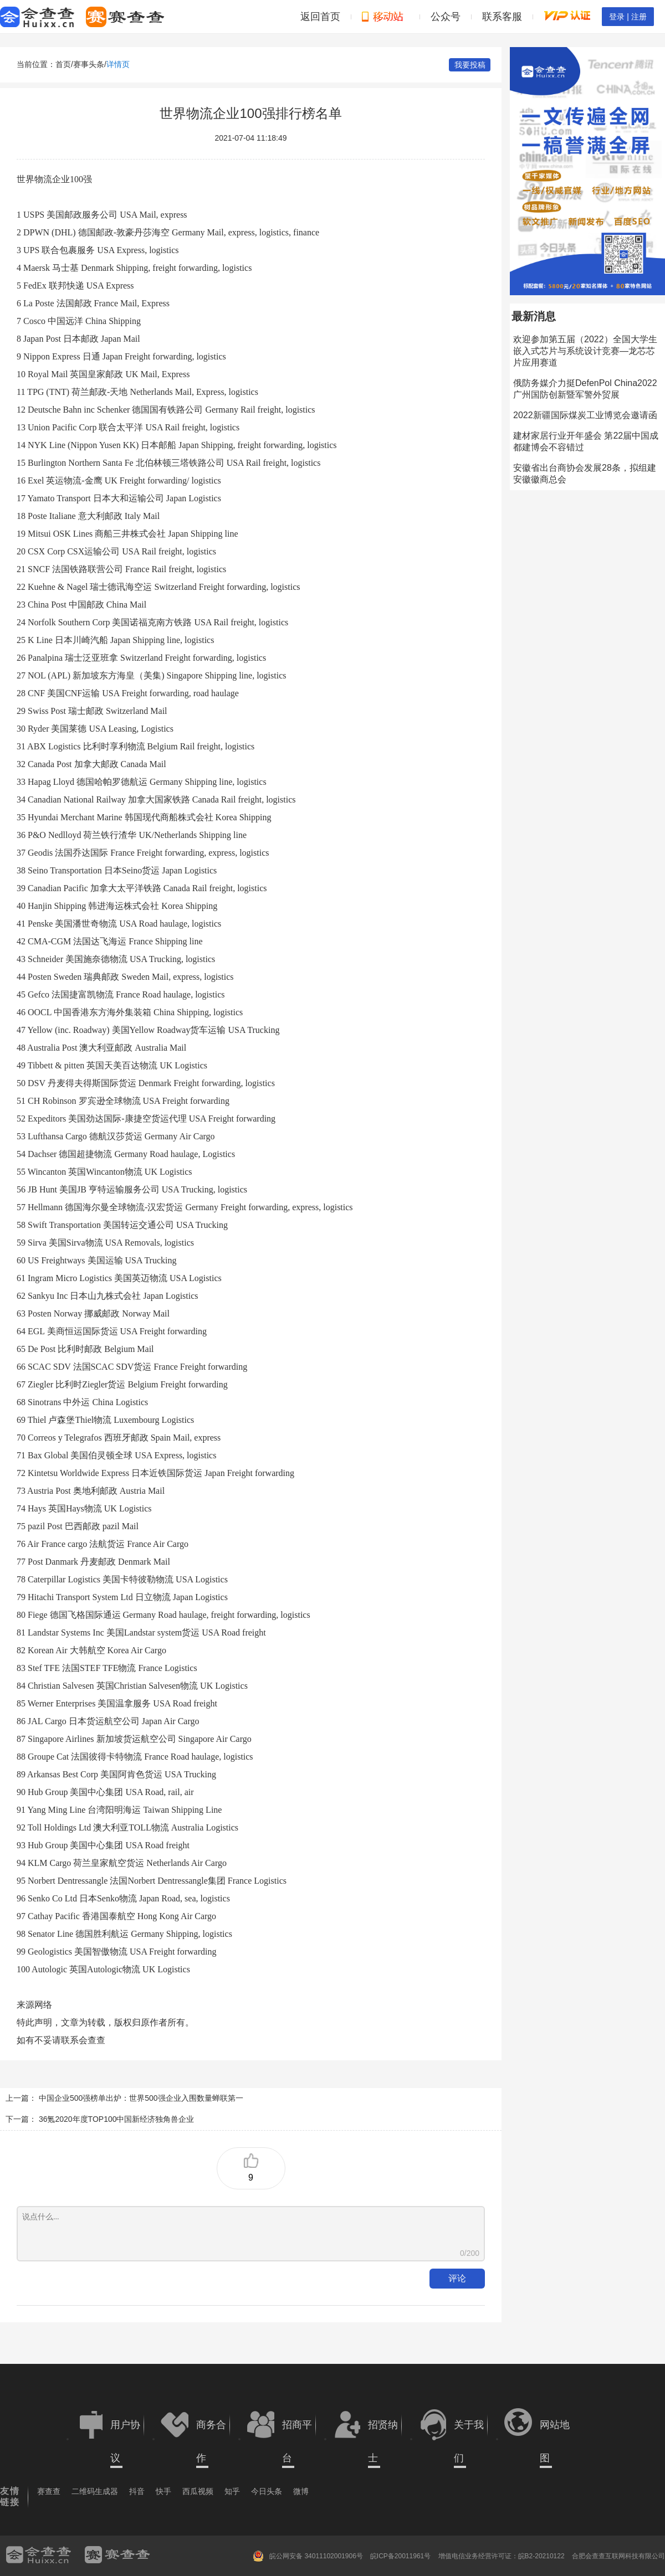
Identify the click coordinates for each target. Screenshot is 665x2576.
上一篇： (21, 2098)
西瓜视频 (197, 2491)
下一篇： (21, 2119)
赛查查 (48, 2491)
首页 (63, 64)
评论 (457, 2278)
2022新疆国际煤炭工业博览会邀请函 (585, 415)
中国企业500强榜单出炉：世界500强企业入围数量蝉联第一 (141, 2098)
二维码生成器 (94, 2491)
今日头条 (266, 2491)
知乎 (232, 2491)
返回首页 (320, 16)
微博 (301, 2491)
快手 (163, 2491)
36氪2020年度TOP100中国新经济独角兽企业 (117, 2119)
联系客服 (502, 16)
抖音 (137, 2491)
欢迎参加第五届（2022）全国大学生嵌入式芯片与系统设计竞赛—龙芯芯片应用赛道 (585, 351)
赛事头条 (88, 64)
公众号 (446, 16)
